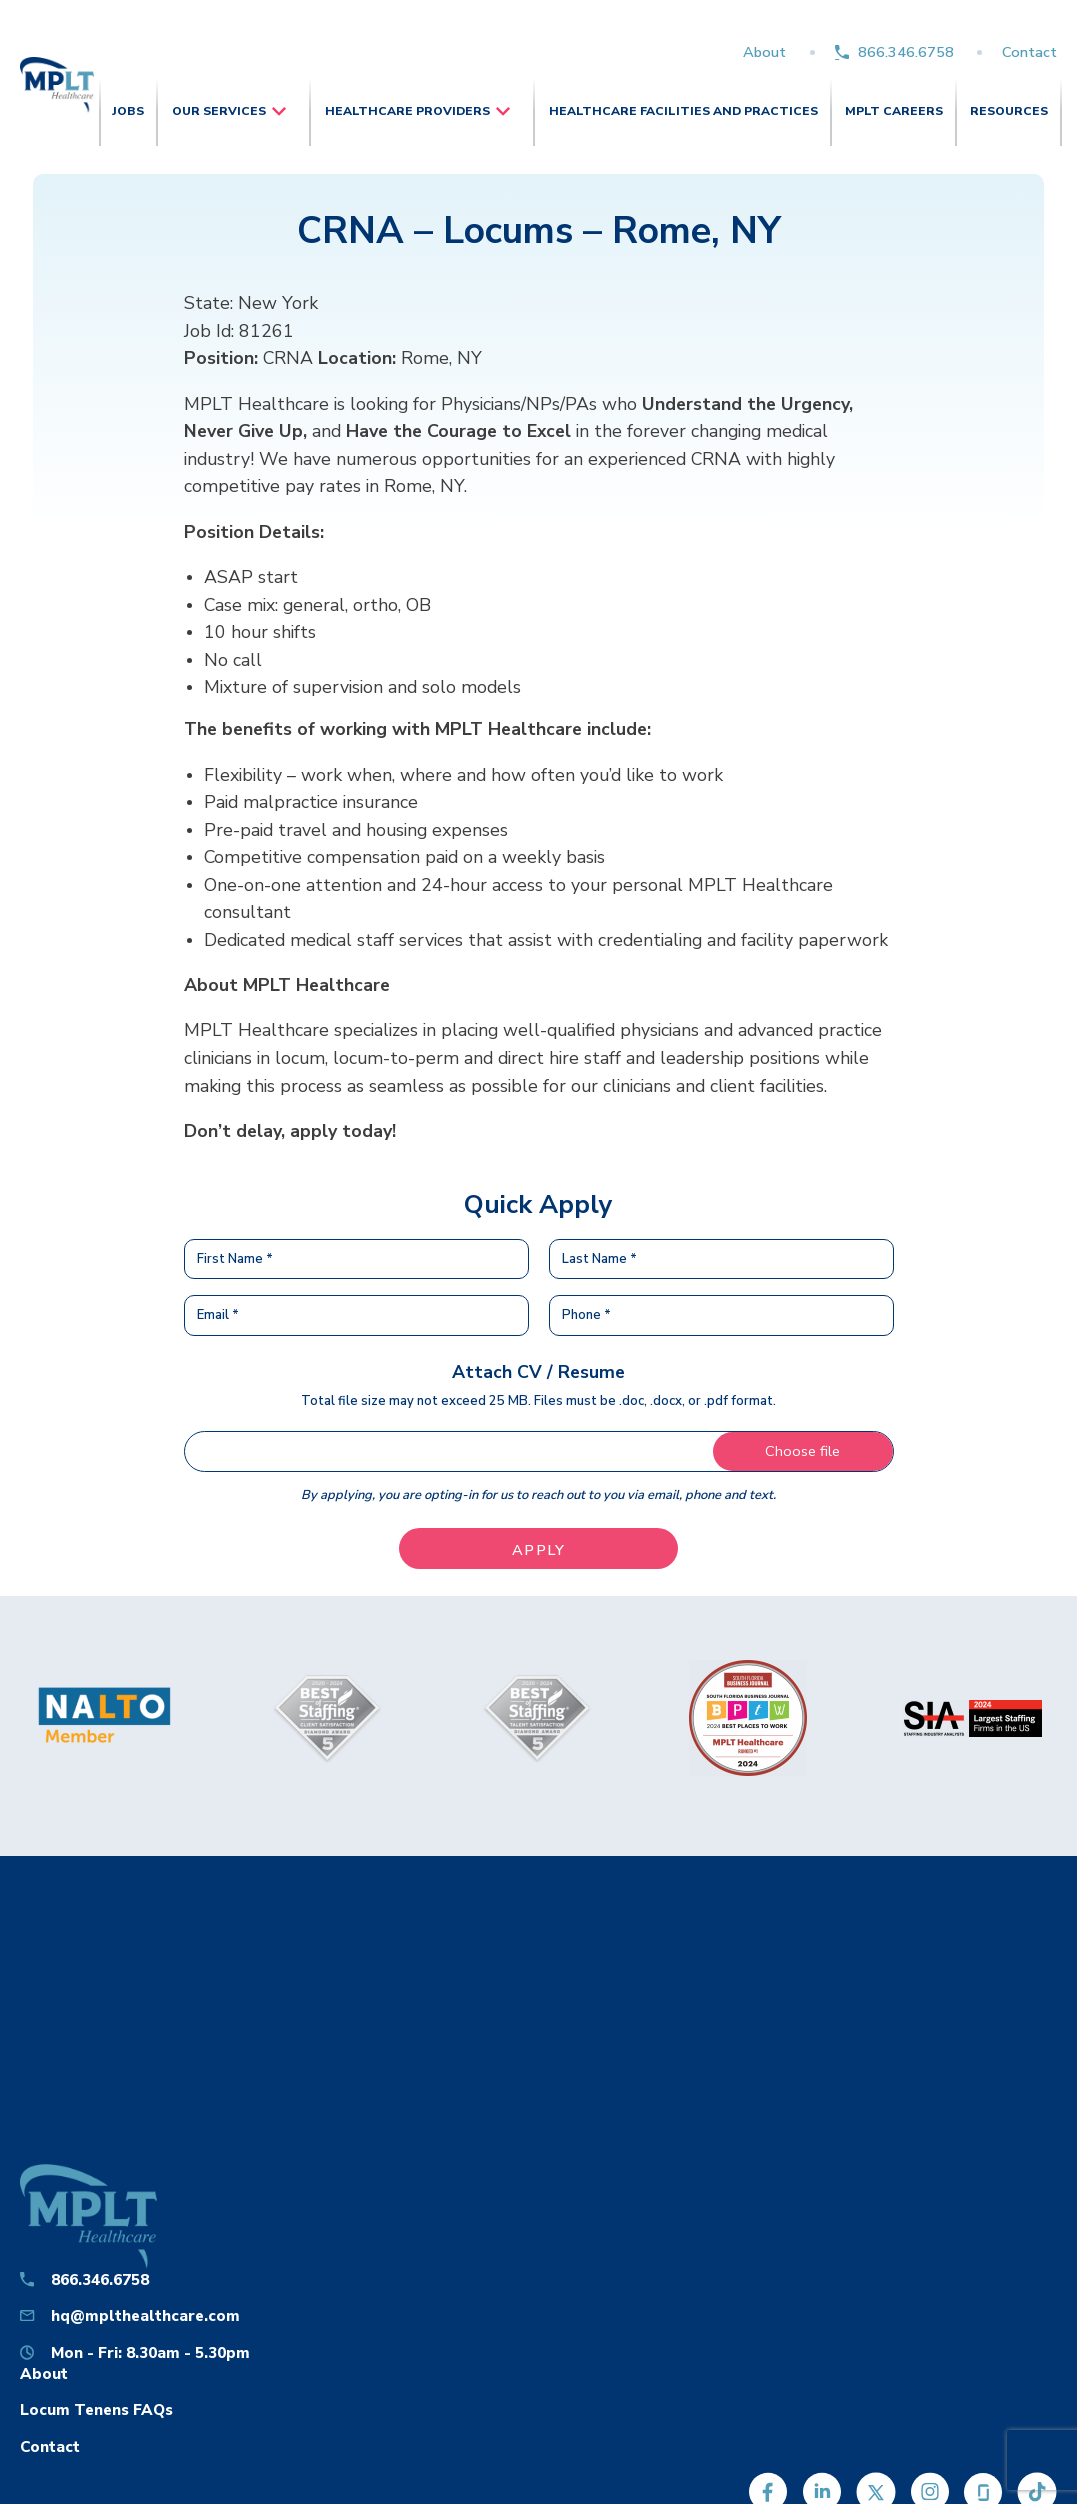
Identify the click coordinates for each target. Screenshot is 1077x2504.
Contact (1029, 52)
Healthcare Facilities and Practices (683, 111)
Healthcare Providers (407, 111)
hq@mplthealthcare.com (145, 2315)
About (764, 52)
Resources (1009, 111)
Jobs (128, 111)
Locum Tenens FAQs (96, 2409)
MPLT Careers (894, 111)
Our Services (219, 111)
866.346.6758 (906, 52)
